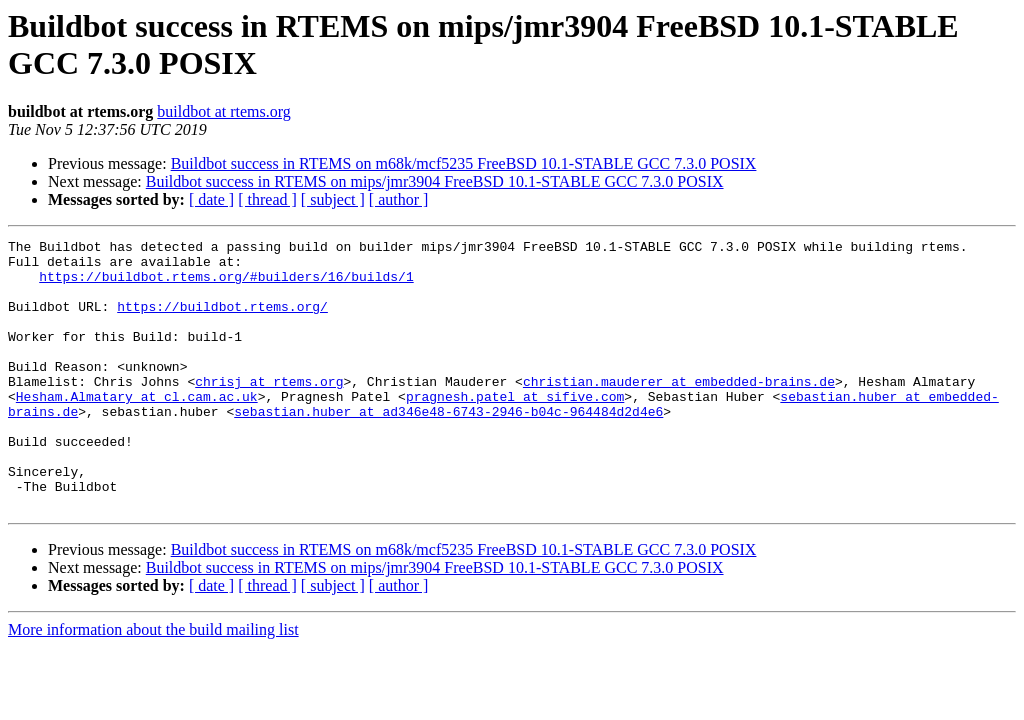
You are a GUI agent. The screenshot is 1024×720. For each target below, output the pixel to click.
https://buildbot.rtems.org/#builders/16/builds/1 (226, 285)
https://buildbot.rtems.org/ (222, 321)
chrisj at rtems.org (269, 411)
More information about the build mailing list (153, 683)
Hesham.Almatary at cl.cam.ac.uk (137, 429)
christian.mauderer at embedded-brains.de (679, 411)
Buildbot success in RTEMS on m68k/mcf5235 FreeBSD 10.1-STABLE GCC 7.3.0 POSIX (464, 163)
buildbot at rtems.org (223, 111)
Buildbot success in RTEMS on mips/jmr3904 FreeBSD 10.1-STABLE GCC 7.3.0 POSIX (435, 181)
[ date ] (211, 199)
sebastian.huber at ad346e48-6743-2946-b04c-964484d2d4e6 (448, 447)
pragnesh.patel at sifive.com (515, 429)
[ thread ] (267, 199)
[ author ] (399, 199)
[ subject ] (333, 199)
